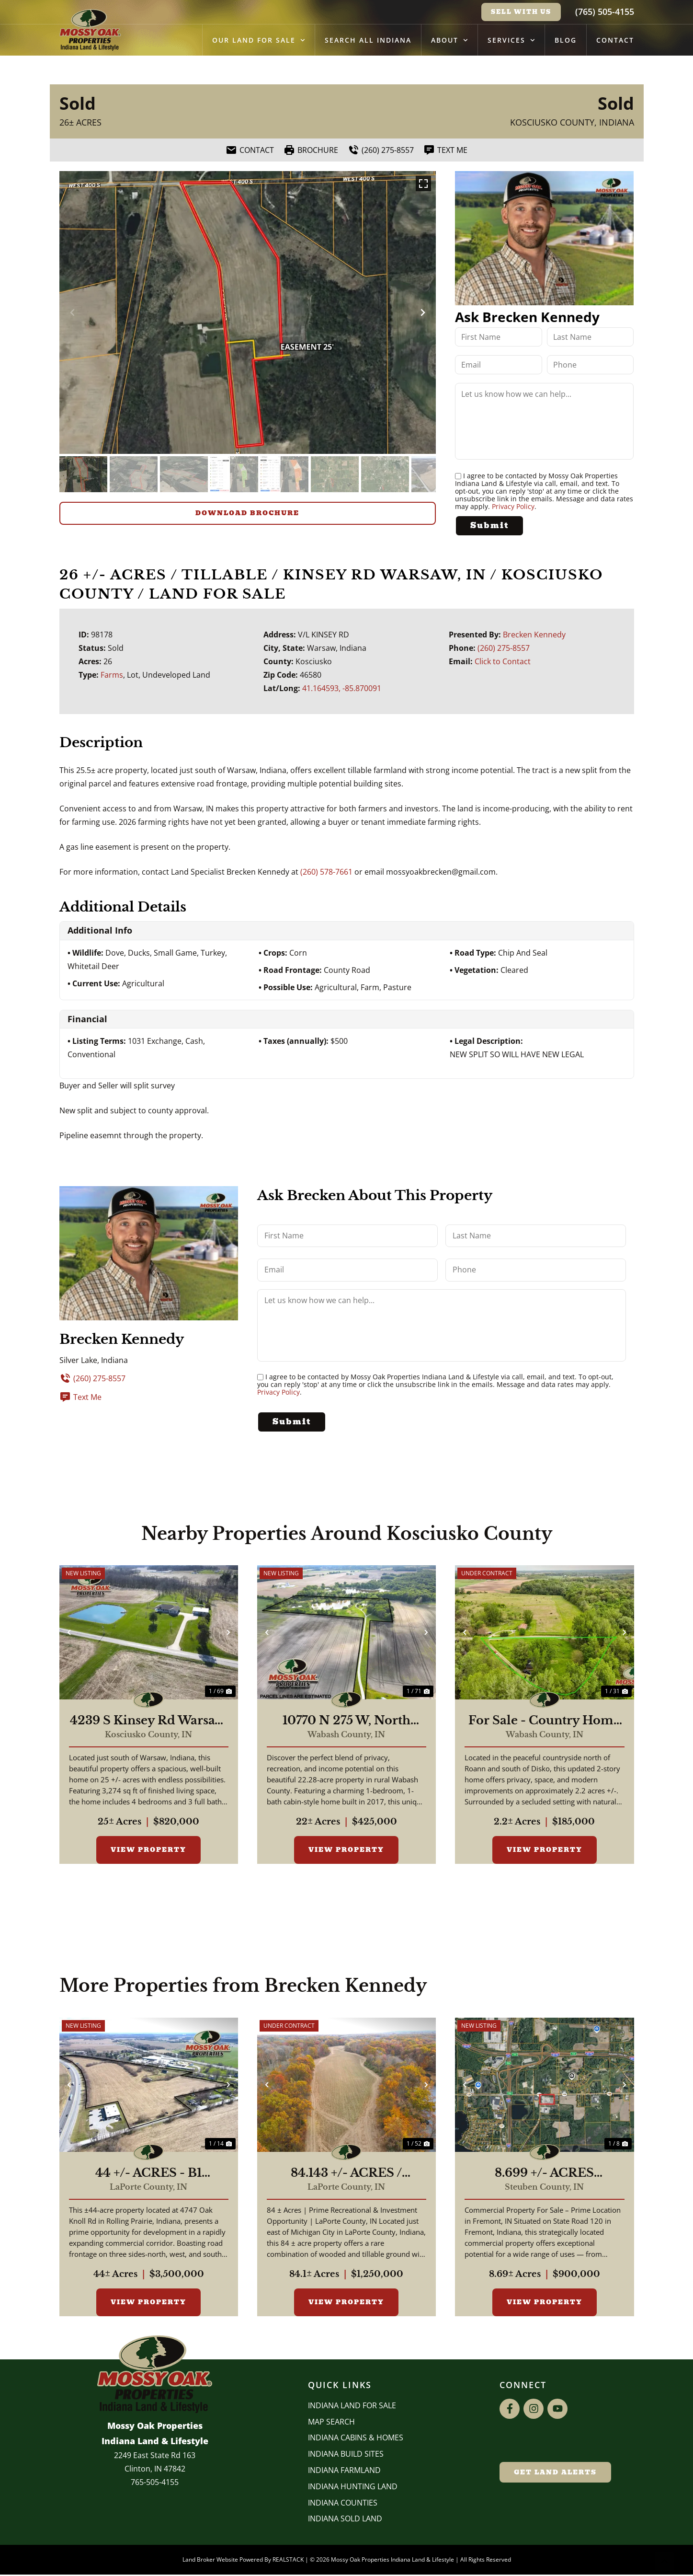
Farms (112, 674)
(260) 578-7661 (326, 871)
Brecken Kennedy (534, 634)
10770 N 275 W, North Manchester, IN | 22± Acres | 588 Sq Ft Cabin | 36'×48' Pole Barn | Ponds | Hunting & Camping (346, 1722)
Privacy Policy (513, 506)
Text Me (80, 1397)
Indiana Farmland (344, 2472)
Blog (566, 40)
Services (511, 40)
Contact (615, 40)
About (449, 40)
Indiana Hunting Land (353, 2488)
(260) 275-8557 (503, 647)
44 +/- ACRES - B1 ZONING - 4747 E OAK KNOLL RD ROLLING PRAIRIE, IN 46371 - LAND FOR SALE (149, 2175)
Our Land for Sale (258, 40)
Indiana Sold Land (345, 2520)
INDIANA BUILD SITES (346, 2455)
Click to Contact (503, 661)
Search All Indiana (368, 40)
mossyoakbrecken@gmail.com (441, 871)
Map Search (331, 2423)
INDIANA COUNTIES (342, 2504)
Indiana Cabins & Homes (355, 2439)
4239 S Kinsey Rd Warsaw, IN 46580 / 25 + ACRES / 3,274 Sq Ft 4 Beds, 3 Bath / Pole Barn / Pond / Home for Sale (148, 1722)
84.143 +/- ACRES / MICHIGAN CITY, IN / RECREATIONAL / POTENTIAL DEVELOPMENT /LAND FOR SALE (346, 2175)
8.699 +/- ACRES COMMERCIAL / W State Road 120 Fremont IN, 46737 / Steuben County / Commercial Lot (544, 2175)
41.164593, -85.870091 (341, 687)
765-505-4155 (155, 2484)
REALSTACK (288, 2561)
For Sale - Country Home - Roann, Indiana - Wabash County (544, 1722)
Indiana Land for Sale (352, 2407)
